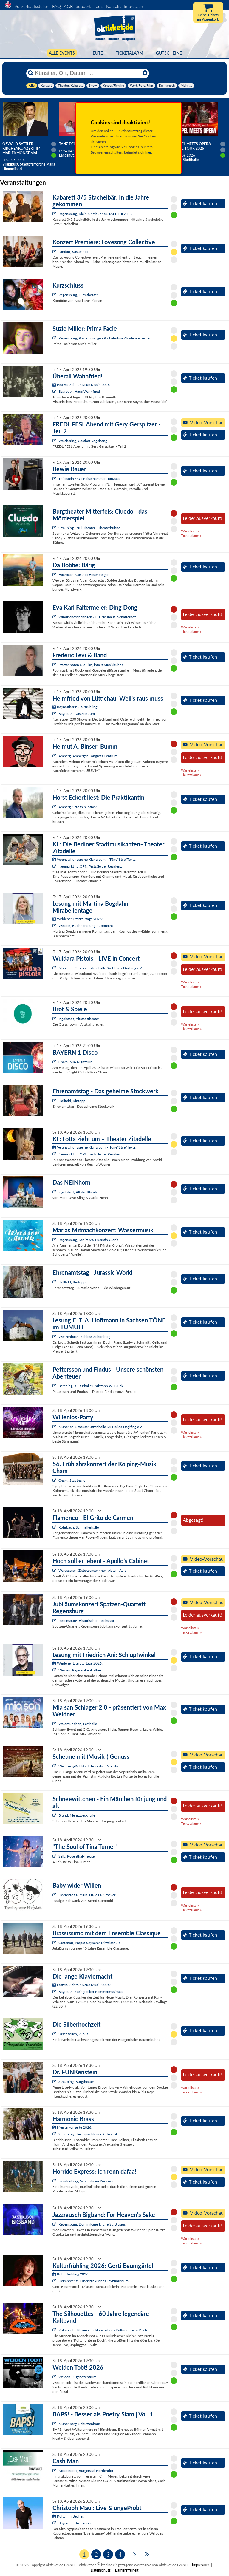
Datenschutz (101, 2570)
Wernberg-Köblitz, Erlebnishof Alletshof (89, 1766)
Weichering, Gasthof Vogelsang (82, 440)
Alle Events (62, 52)
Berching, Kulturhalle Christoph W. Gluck (90, 1386)
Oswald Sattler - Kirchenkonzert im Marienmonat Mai (21, 148)
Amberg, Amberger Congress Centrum (87, 756)
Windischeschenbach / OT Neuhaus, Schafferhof (97, 617)
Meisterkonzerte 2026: (72, 2127)
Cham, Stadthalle (71, 1480)
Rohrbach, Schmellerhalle (78, 1527)
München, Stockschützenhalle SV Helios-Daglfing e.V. (100, 968)
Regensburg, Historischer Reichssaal (86, 1620)
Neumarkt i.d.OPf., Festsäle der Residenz (90, 866)
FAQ (56, 6)
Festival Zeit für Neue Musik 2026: (81, 384)
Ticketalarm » (191, 535)
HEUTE (96, 52)
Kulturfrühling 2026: (70, 2274)
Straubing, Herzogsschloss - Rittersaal (87, 2134)
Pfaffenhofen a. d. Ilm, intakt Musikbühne (90, 664)
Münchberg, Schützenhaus (79, 2424)
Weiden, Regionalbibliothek (80, 1670)
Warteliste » (190, 531)
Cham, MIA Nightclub (75, 1062)
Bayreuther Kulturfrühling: (75, 706)
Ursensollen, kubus (73, 2034)
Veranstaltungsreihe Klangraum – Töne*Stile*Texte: (94, 859)
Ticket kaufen (200, 203)
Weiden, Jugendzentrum (77, 2377)
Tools (98, 6)
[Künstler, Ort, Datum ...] (87, 73)
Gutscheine (169, 52)
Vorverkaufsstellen (31, 6)
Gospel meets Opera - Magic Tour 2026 (192, 146)
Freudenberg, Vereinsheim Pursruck (86, 2181)
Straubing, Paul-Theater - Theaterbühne (89, 528)
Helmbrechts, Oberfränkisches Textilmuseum (93, 2281)
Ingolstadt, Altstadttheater (78, 1018)
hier (148, 152)
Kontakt (113, 6)
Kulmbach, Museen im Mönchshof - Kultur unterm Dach (102, 2330)
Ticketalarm (129, 52)
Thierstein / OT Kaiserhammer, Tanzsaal (89, 478)
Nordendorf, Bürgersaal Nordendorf (86, 2470)
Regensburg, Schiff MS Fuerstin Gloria (88, 1239)
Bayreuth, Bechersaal (75, 2523)
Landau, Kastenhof (73, 251)
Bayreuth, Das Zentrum (76, 713)
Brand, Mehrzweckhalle (76, 1815)
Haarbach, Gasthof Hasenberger (83, 574)
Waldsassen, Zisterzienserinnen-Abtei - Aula (92, 1570)
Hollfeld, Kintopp (72, 1100)
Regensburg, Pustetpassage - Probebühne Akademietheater (104, 338)
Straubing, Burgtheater (76, 2081)
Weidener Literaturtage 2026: (77, 919)
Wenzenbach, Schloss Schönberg (84, 1336)
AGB (68, 6)
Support (83, 6)
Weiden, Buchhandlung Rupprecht (85, 925)
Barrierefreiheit (126, 2570)
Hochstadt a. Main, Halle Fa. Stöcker (86, 1895)
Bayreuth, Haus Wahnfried (79, 391)
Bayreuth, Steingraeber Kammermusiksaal (90, 1991)
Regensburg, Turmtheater (78, 295)
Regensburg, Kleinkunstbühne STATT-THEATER (95, 213)
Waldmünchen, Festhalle (77, 1724)
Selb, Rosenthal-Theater (77, 1856)
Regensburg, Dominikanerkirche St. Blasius (92, 2224)
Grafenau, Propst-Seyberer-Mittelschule (89, 1942)
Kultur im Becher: (68, 2516)
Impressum (134, 6)
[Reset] (145, 73)
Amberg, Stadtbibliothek (77, 807)
